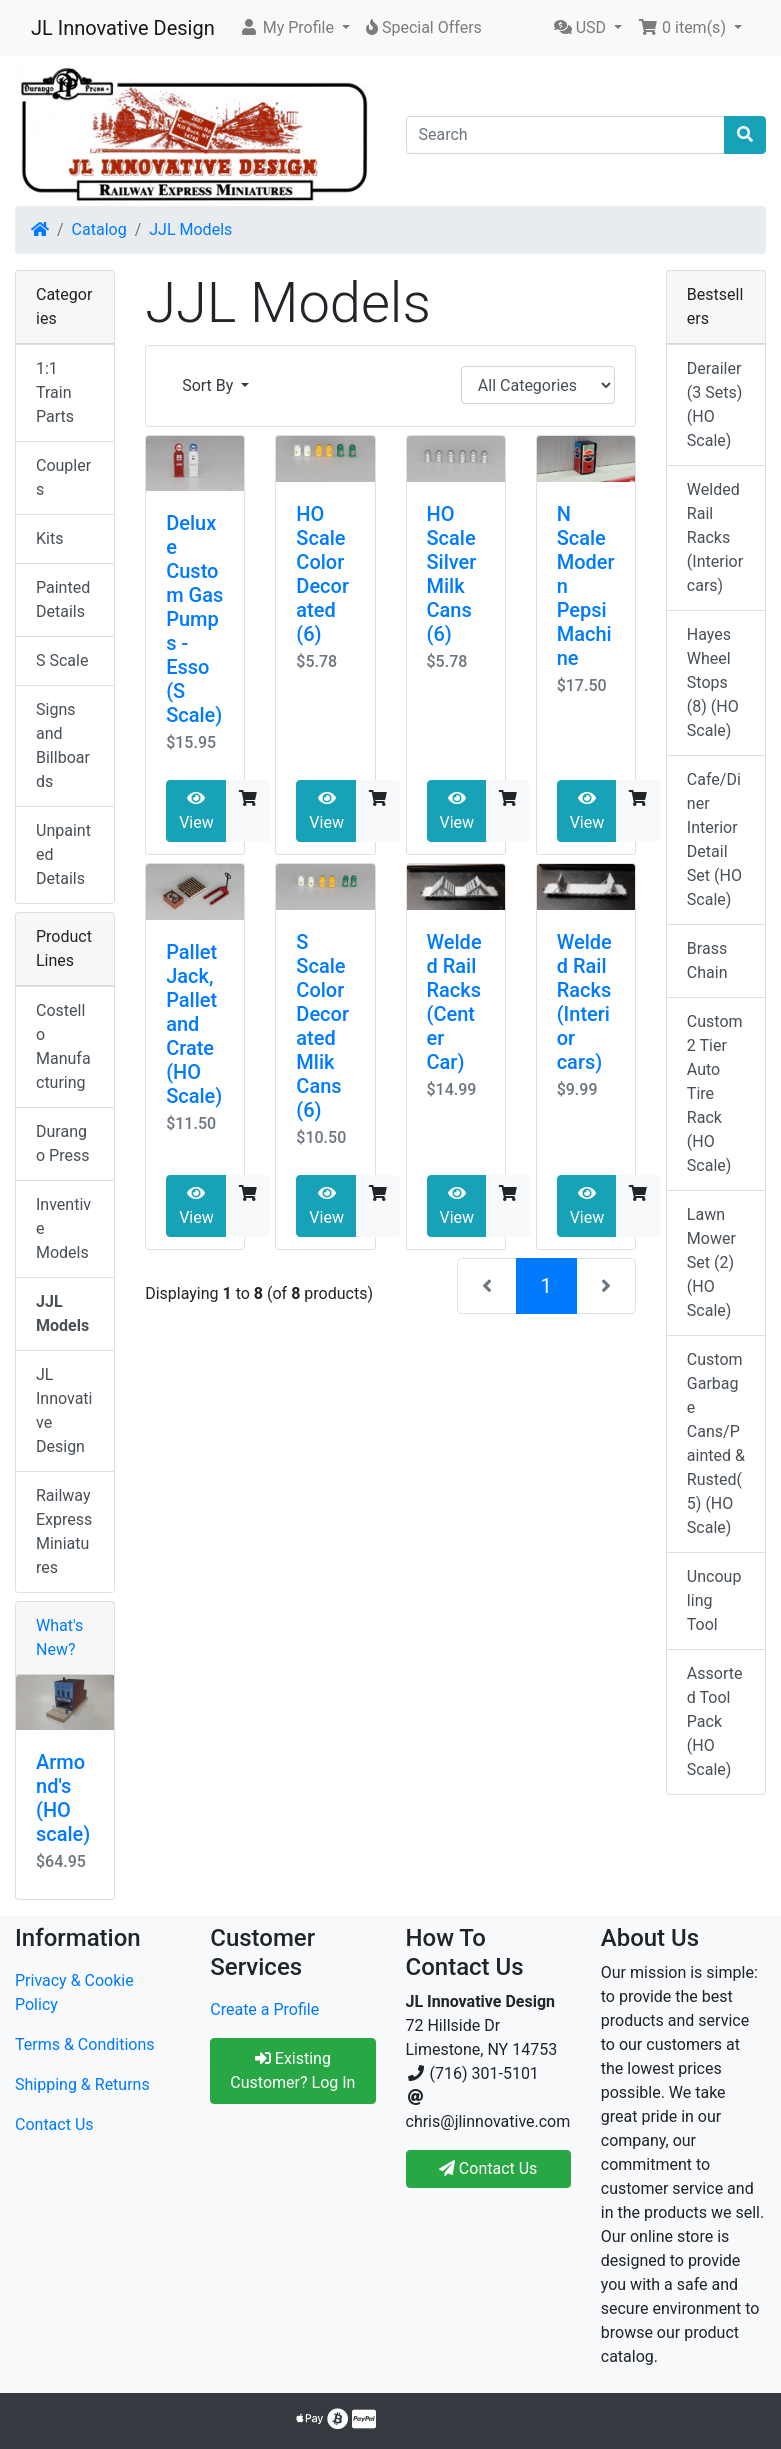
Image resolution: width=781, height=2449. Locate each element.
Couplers (63, 477)
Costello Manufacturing (63, 1046)
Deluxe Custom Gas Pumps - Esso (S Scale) (194, 619)
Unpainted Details (63, 854)
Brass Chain (707, 960)
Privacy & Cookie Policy (74, 1992)
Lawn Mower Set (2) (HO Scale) (711, 1262)
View (196, 811)
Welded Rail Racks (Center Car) (454, 1002)
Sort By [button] (209, 385)
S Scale (62, 660)
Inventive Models (63, 1228)
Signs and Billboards (63, 745)
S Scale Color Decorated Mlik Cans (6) (322, 1026)
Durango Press (62, 1143)
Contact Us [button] (488, 2168)
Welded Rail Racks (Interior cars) (584, 1002)
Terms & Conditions (85, 2044)
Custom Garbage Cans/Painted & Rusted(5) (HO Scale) (716, 1443)
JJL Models (190, 229)
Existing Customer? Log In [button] (292, 2070)
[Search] (566, 135)
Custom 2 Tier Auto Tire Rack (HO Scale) (715, 1093)
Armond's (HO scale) (63, 1798)
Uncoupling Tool (714, 1600)
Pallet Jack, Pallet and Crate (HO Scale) (194, 1024)
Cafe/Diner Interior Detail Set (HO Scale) (714, 839)
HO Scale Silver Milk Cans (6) (452, 574)
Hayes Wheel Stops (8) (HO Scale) (713, 682)
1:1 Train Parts (55, 392)
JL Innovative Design (123, 28)
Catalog (99, 229)
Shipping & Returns (82, 2084)
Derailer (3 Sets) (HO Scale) (714, 404)
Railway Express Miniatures (64, 1531)
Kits (49, 538)
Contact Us (54, 2124)
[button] (294, 28)
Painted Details (63, 599)
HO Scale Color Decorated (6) (322, 574)
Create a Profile (264, 2009)
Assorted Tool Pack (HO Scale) (715, 1721)
